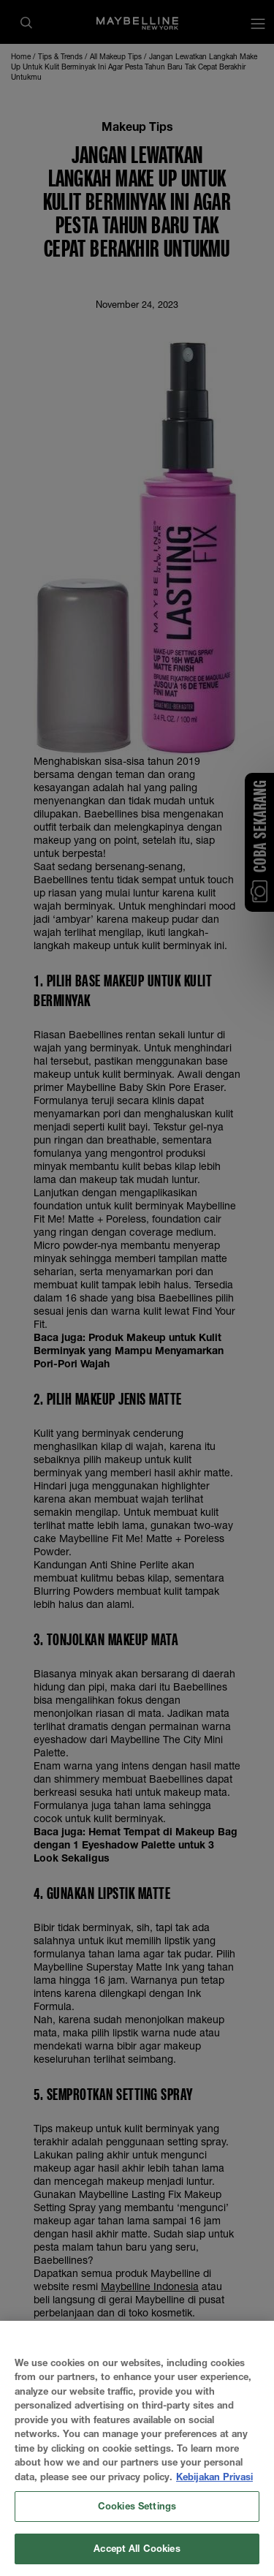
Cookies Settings (137, 2520)
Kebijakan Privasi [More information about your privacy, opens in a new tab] (214, 2490)
